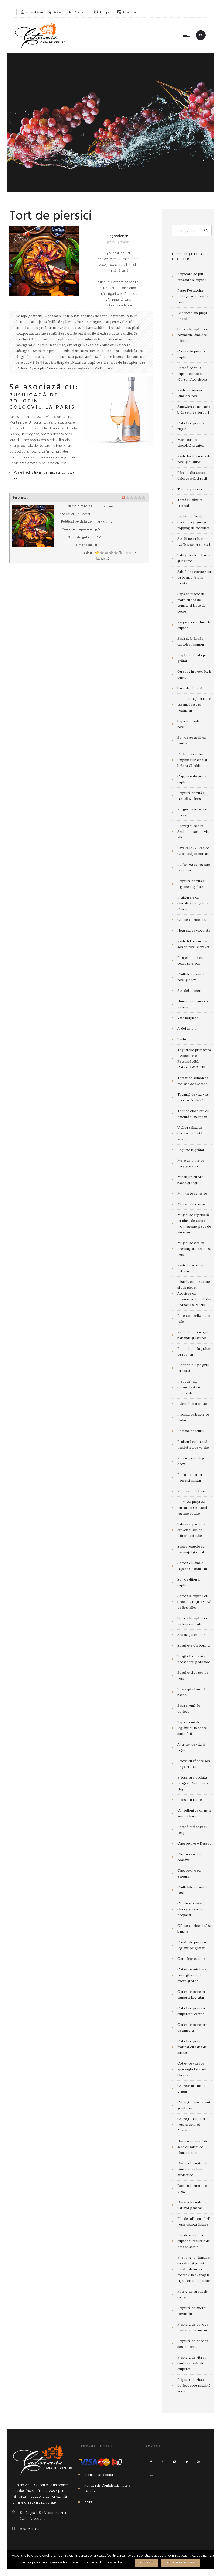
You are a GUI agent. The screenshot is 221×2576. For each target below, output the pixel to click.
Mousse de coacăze (192, 1204)
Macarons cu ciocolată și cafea (190, 443)
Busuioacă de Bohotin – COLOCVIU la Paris (42, 401)
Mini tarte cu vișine (192, 1193)
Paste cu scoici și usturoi (190, 1268)
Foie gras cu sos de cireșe (192, 2294)
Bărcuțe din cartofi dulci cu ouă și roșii (192, 476)
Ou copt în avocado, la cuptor (194, 674)
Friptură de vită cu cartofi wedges (191, 796)
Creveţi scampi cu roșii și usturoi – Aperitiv (191, 2124)
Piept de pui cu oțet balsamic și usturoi (192, 1335)
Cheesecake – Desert (194, 1843)
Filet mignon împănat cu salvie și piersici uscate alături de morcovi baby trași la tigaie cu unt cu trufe (194, 2269)
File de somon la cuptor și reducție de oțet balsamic (193, 2241)
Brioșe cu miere (189, 1800)
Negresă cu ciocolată (193, 930)
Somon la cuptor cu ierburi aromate (192, 1621)
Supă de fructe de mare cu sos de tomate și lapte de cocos (191, 602)
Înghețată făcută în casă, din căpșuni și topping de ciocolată (193, 522)
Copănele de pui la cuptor (191, 779)
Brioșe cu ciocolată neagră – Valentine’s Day (193, 1783)
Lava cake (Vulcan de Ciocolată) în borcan (193, 851)
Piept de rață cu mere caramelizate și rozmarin (194, 704)
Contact (80, 12)
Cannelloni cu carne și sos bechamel (194, 1813)
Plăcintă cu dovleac (192, 1404)
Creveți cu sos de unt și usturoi (193, 2105)
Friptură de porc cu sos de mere (192, 2344)
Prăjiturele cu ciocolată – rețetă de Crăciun (193, 903)
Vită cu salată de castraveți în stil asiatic (189, 1133)
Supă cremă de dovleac (188, 1708)
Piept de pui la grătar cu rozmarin (194, 1352)
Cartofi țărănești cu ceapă (192, 1830)
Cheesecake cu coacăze (189, 1857)
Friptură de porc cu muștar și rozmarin (192, 2327)
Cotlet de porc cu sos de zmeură (194, 2027)
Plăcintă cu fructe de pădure (193, 1417)
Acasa (57, 12)
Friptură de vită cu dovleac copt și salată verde (193, 2385)
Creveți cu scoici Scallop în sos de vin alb (193, 832)
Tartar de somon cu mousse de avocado (192, 1081)
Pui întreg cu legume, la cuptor (194, 867)
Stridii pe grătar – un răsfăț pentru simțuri (193, 542)
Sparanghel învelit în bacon (193, 1692)
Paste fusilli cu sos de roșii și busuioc (194, 459)
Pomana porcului (190, 1431)
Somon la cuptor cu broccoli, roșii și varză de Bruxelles (194, 1602)
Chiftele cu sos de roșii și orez (191, 977)
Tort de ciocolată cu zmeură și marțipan (193, 1114)
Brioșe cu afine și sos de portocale (193, 1764)
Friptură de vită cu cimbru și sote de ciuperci (191, 2363)
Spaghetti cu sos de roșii (192, 1675)
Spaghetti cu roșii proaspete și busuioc (193, 1659)
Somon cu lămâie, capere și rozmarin (192, 1566)
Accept (146, 2562)
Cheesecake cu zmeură (189, 1873)
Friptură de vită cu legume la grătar (191, 884)
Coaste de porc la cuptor (191, 354)
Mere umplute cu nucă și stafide (190, 1163)
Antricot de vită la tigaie (191, 1747)
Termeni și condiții (98, 2475)
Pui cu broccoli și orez (190, 1461)
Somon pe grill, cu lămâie (191, 740)
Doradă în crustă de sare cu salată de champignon (192, 2147)
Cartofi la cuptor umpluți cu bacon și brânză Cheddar (192, 760)
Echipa (105, 12)
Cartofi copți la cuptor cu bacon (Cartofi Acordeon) (192, 374)
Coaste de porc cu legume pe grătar (191, 1945)
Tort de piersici (189, 489)
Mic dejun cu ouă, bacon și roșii (190, 1180)
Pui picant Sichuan (191, 1491)
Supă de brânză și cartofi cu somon (190, 641)
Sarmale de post (190, 688)
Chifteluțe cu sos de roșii (192, 1890)
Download (130, 12)
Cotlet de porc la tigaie (190, 426)
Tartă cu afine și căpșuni (189, 503)
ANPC (88, 2502)
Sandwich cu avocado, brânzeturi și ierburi (194, 410)
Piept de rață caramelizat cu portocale (188, 1387)
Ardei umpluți (187, 1028)
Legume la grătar (190, 1150)
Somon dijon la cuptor (188, 1582)
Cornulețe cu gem (191, 1959)
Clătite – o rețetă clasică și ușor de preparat (190, 1909)
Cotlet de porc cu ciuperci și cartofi (191, 2011)
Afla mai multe (180, 2562)
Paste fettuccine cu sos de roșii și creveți (193, 944)
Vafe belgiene (187, 1018)
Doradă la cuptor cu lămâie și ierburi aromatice (192, 2169)
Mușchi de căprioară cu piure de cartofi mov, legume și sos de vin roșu (194, 1223)
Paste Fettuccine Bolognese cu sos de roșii (193, 296)
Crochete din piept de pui (192, 316)
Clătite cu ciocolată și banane (194, 1929)
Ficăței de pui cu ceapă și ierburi (190, 960)
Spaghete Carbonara (193, 1645)
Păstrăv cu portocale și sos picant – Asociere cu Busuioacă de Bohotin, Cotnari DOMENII (194, 1293)
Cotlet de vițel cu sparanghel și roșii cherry (191, 2069)
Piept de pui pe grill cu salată (193, 1368)
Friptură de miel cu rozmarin (192, 2311)
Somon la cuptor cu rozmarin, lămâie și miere (192, 335)
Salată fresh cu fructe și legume (194, 558)
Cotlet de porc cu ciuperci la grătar (191, 1995)
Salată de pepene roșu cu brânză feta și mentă (194, 577)
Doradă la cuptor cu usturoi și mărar (192, 2205)
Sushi (181, 1039)
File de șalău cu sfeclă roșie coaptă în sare (194, 2222)
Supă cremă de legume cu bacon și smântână (192, 1728)
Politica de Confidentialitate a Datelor (107, 2488)
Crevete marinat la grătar (191, 2089)
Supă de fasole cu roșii (190, 724)
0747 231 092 (29, 2529)
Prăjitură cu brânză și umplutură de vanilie (193, 1444)
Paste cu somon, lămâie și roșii (190, 393)
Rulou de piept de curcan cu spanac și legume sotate (192, 1507)
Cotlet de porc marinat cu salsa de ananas (192, 2047)
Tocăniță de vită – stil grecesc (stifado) (193, 1097)
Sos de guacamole (191, 1635)
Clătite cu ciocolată (192, 920)
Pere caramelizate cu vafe (193, 1319)
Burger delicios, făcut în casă (194, 812)
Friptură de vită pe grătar (192, 658)
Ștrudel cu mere (189, 990)
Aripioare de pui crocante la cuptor (191, 277)
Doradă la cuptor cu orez (192, 2189)
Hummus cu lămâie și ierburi (193, 1004)
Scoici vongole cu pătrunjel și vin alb (191, 1549)
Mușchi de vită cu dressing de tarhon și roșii (194, 1249)
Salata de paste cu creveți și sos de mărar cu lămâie (191, 1530)
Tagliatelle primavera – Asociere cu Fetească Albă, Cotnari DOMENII (194, 1058)
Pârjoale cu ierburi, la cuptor (194, 625)
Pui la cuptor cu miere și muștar (189, 1477)
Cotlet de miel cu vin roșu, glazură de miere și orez (193, 1975)
